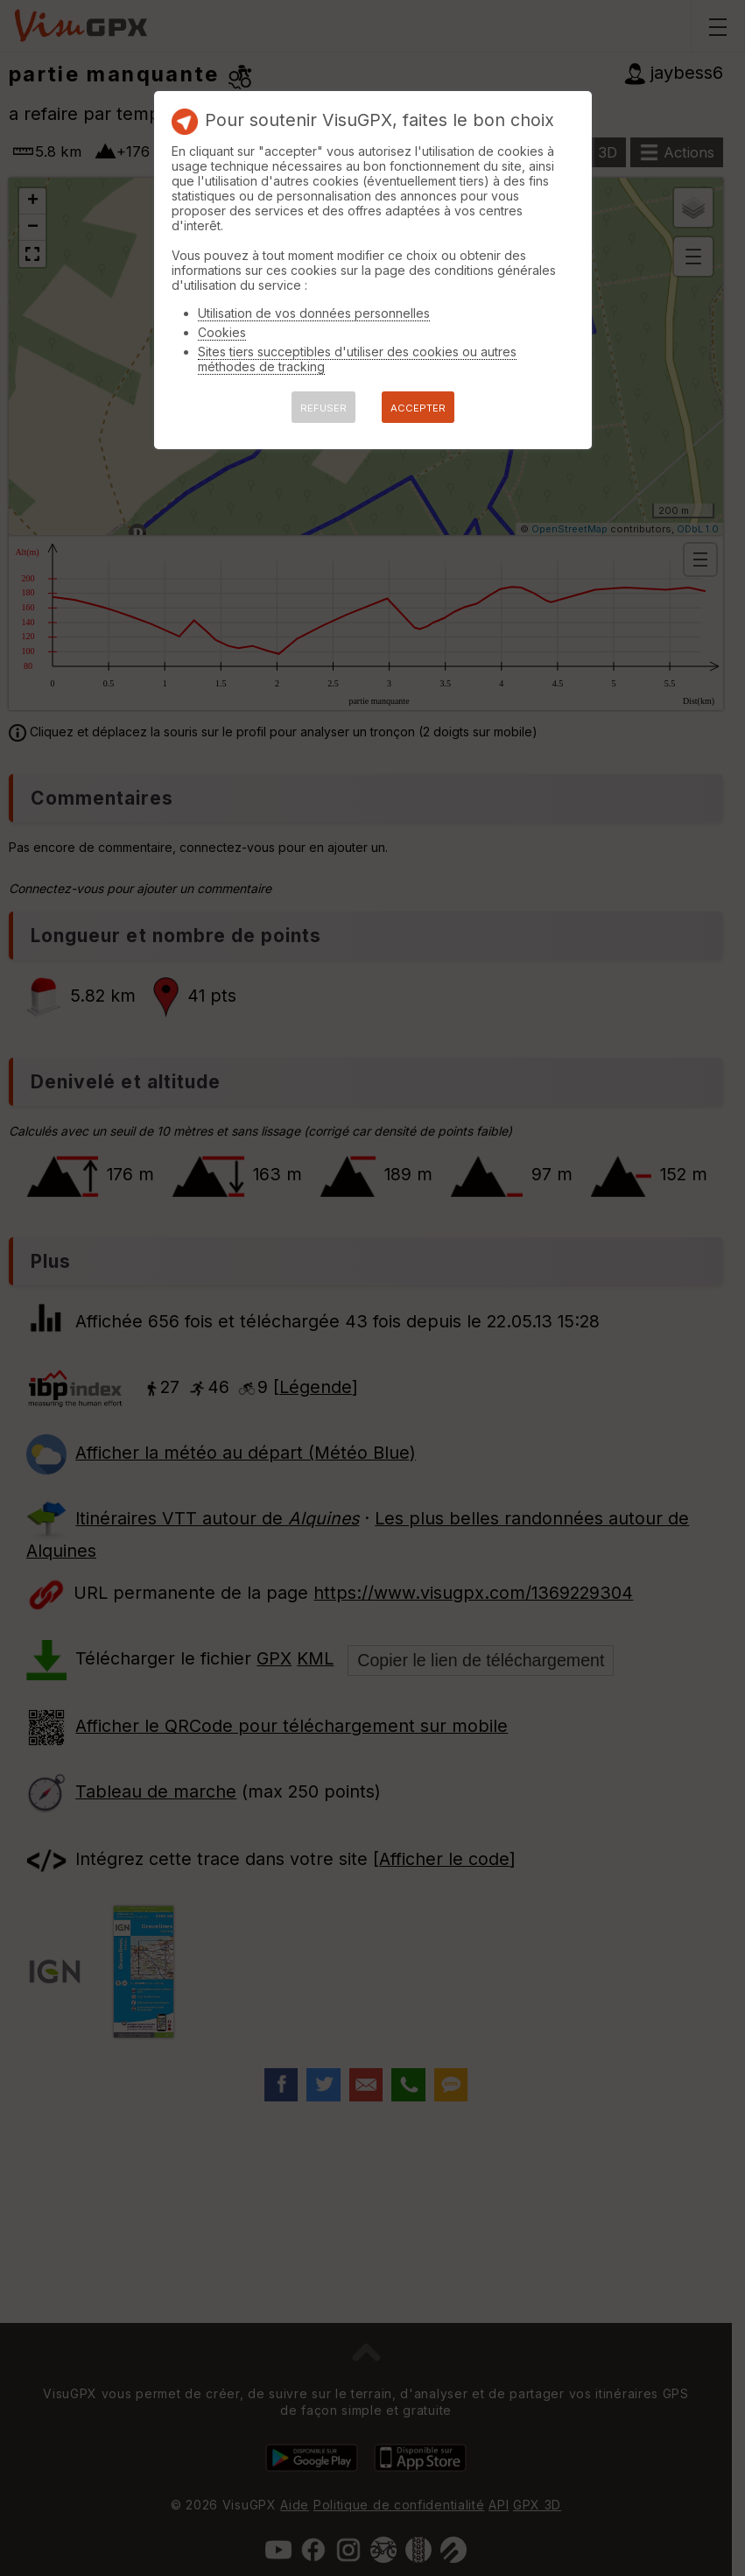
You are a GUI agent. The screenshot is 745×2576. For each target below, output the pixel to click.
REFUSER (323, 408)
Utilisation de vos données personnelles (314, 313)
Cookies (222, 332)
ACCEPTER (418, 408)
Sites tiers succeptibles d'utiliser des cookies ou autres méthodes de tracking (357, 359)
